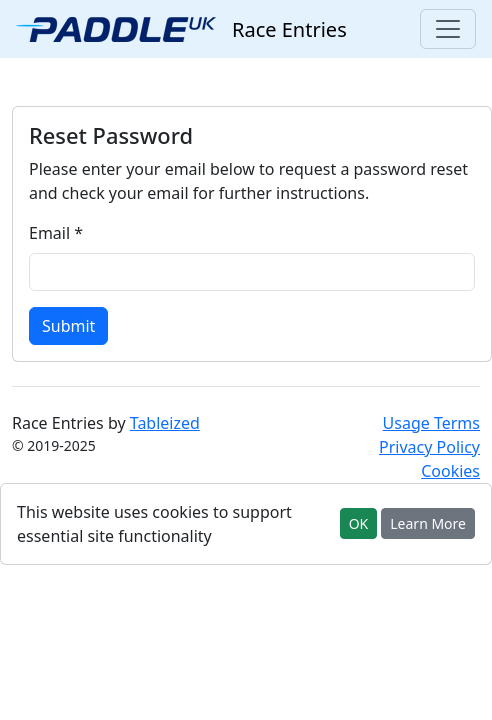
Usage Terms (431, 423)
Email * (56, 233)
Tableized (165, 423)
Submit (68, 326)
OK (359, 523)
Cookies (450, 471)
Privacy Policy (429, 447)
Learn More (428, 523)
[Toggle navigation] (448, 29)
